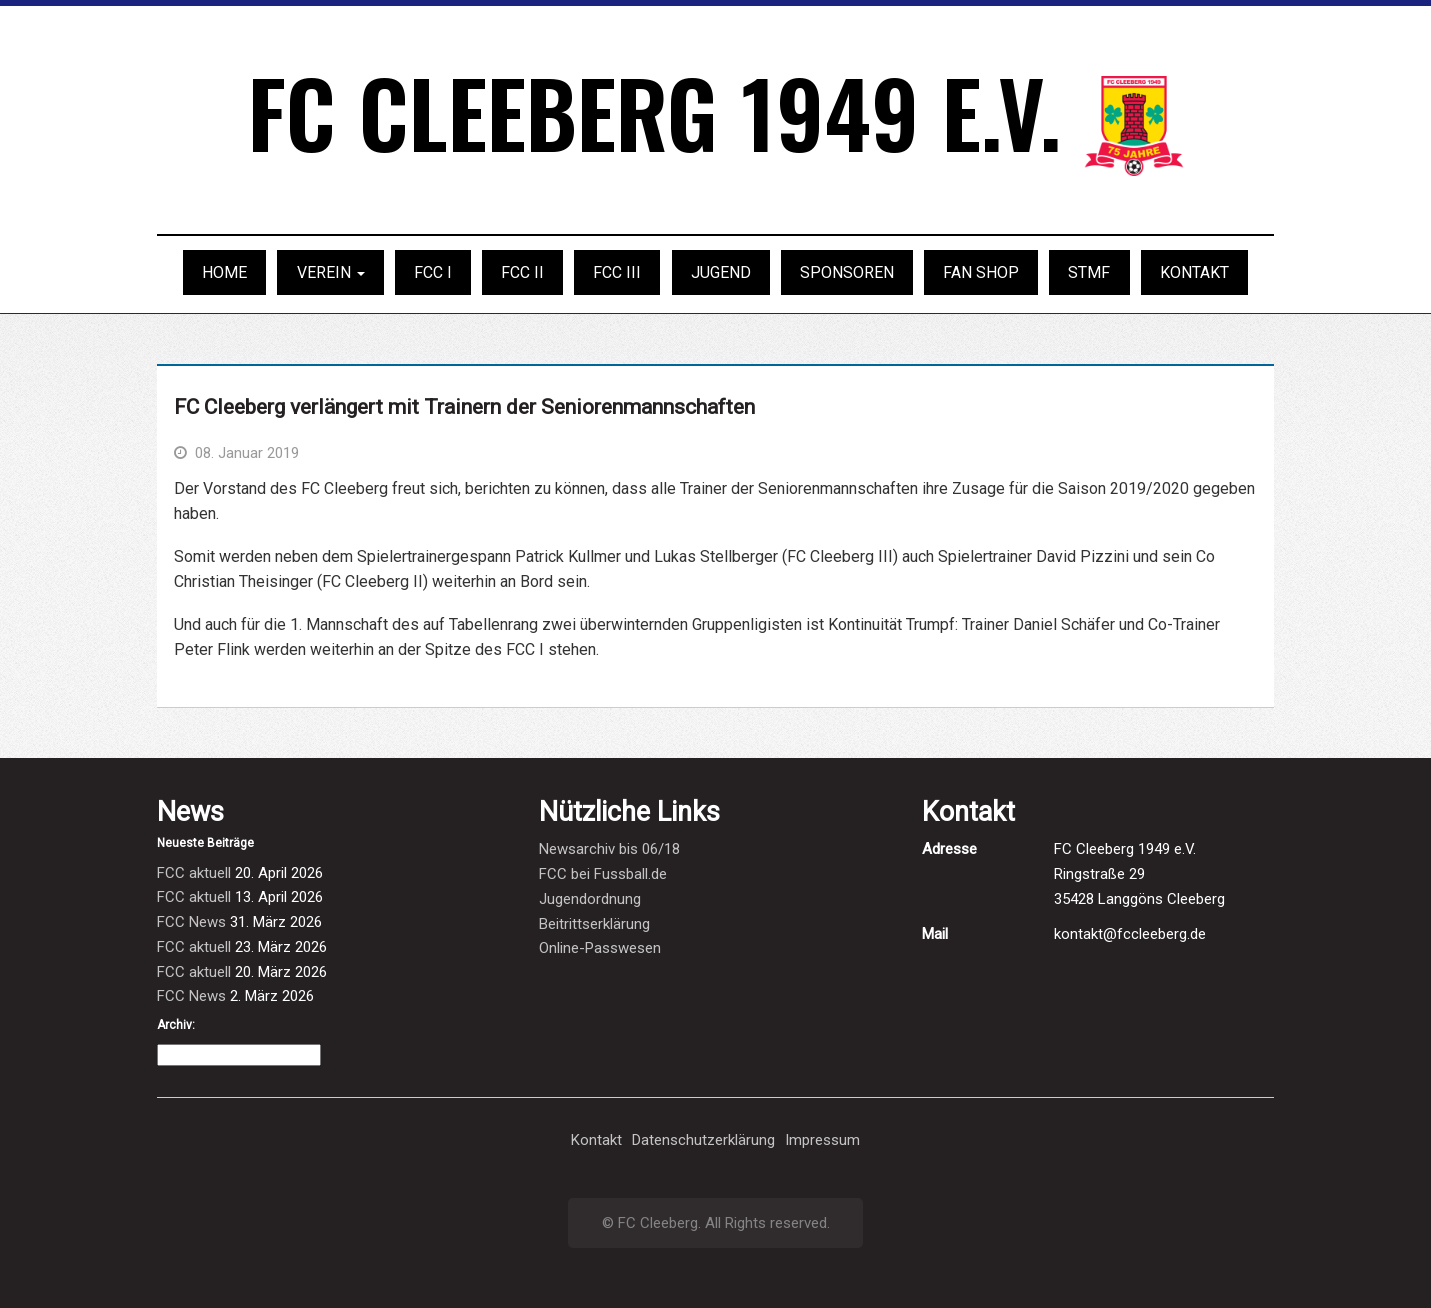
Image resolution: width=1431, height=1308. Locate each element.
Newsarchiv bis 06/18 (609, 849)
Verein (331, 272)
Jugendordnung (590, 899)
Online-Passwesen (600, 948)
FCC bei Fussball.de (603, 874)
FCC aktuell (194, 873)
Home (224, 272)
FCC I (433, 272)
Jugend (721, 272)
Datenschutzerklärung (703, 1140)
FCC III (617, 272)
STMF (1089, 272)
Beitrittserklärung (594, 924)
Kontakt (1194, 272)
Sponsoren (847, 272)
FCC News (191, 922)
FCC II (522, 272)
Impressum (822, 1140)
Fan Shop (981, 272)
